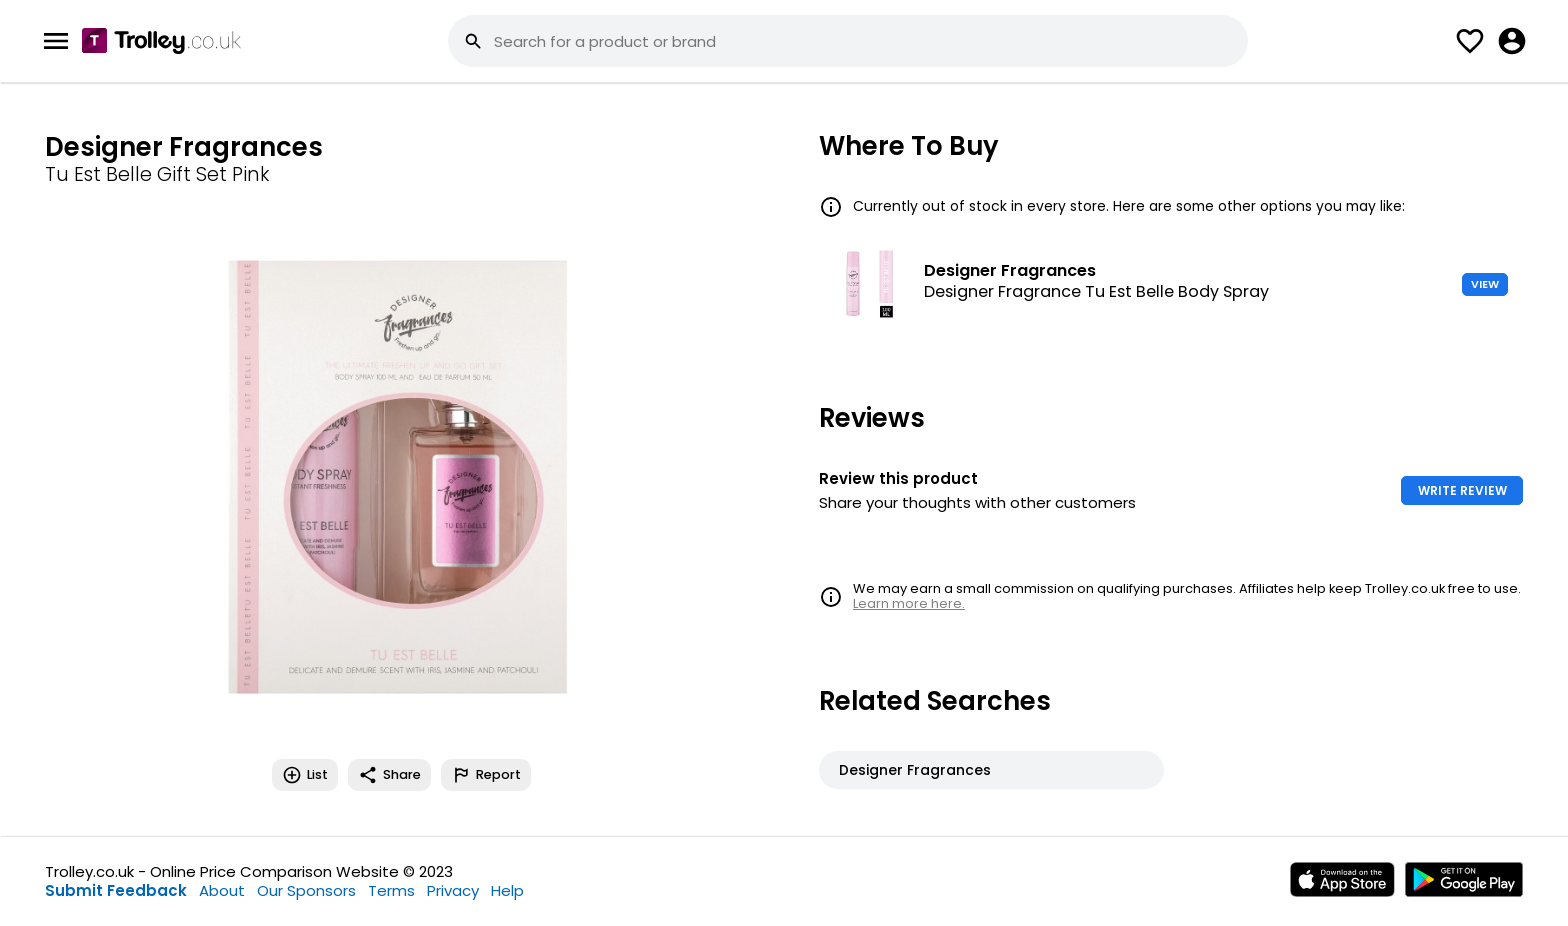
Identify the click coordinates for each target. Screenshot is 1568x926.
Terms (391, 890)
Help (507, 890)
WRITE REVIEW (1462, 490)
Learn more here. (909, 603)
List (305, 775)
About (222, 890)
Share (389, 775)
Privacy (453, 890)
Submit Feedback (116, 890)
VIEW (1485, 284)
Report (486, 775)
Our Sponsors (306, 890)
